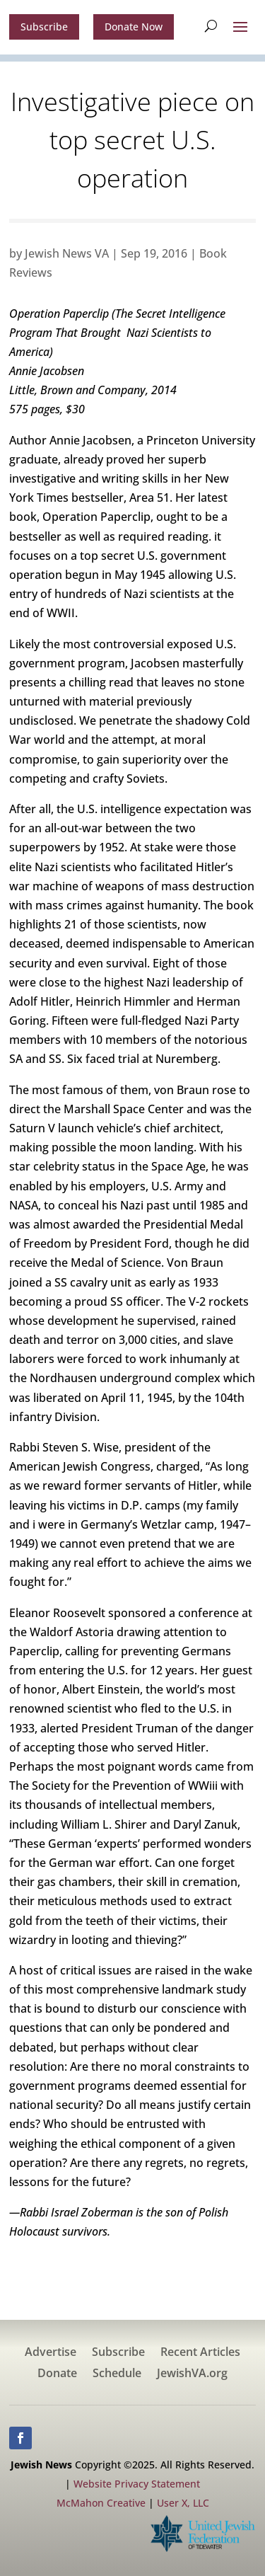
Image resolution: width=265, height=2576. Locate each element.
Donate (57, 2374)
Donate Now (134, 26)
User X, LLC (183, 2502)
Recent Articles (200, 2353)
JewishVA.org (192, 2374)
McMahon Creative (101, 2502)
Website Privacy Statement (136, 2483)
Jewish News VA (67, 253)
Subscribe (44, 26)
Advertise (50, 2353)
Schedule (117, 2374)
